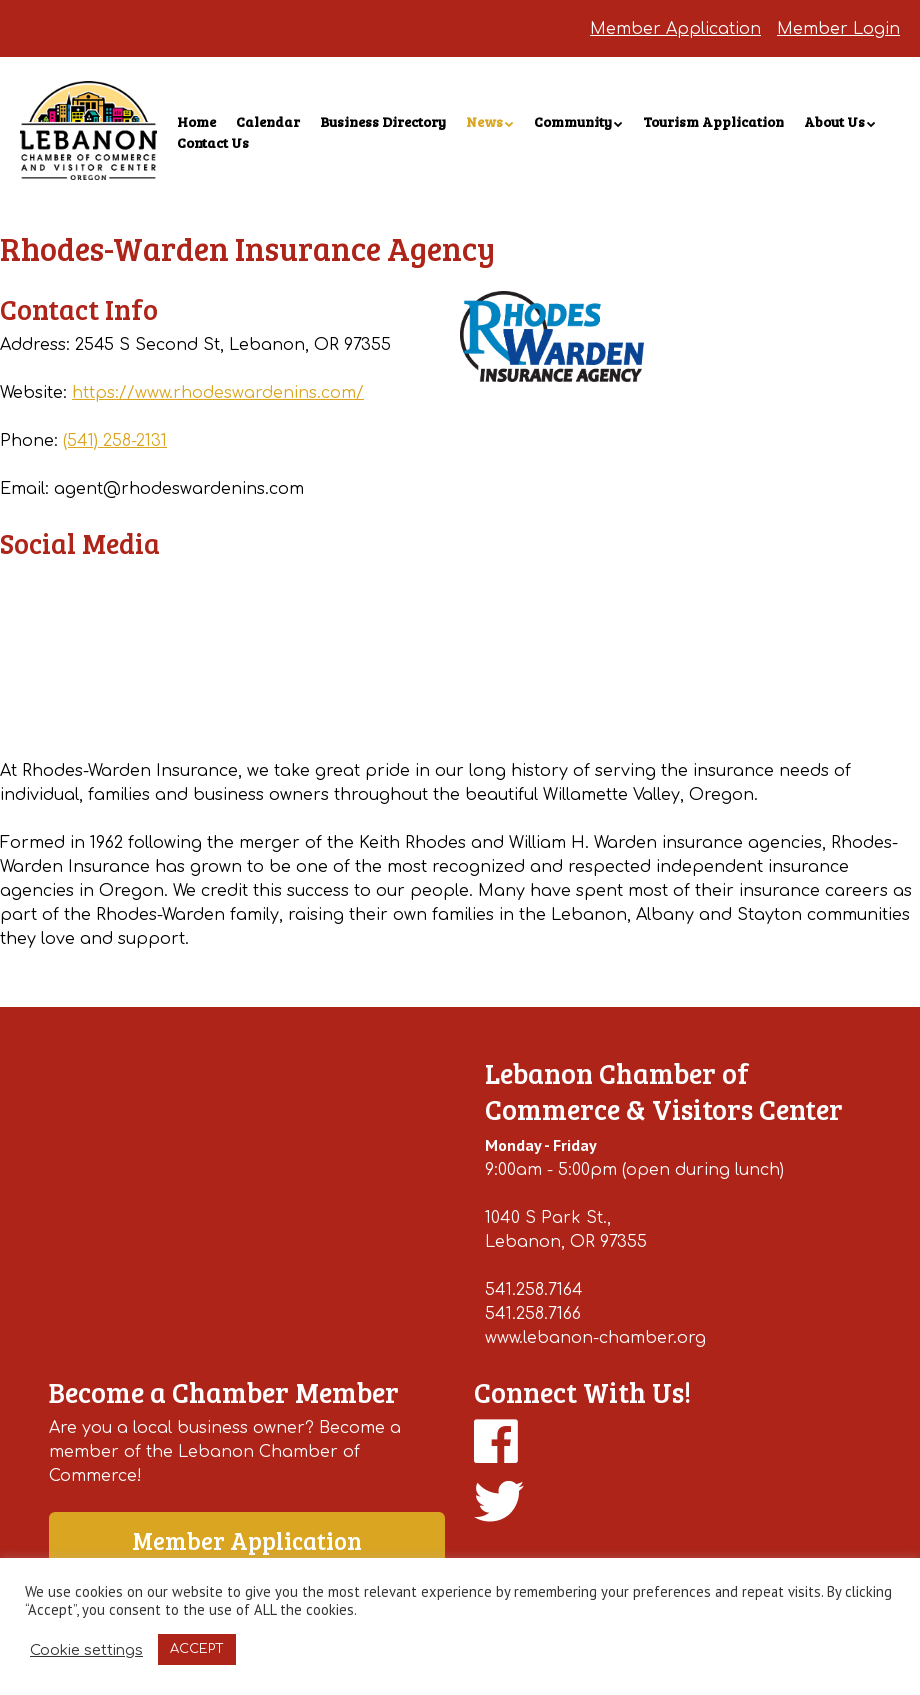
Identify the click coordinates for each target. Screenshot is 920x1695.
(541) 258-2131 (115, 441)
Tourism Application (713, 121)
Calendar (268, 121)
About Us (834, 121)
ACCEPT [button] (197, 1649)
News (484, 121)
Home (196, 121)
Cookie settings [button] (86, 1650)
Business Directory (383, 121)
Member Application (675, 29)
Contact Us (213, 142)
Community (573, 121)
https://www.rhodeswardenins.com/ (218, 393)
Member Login (838, 29)
